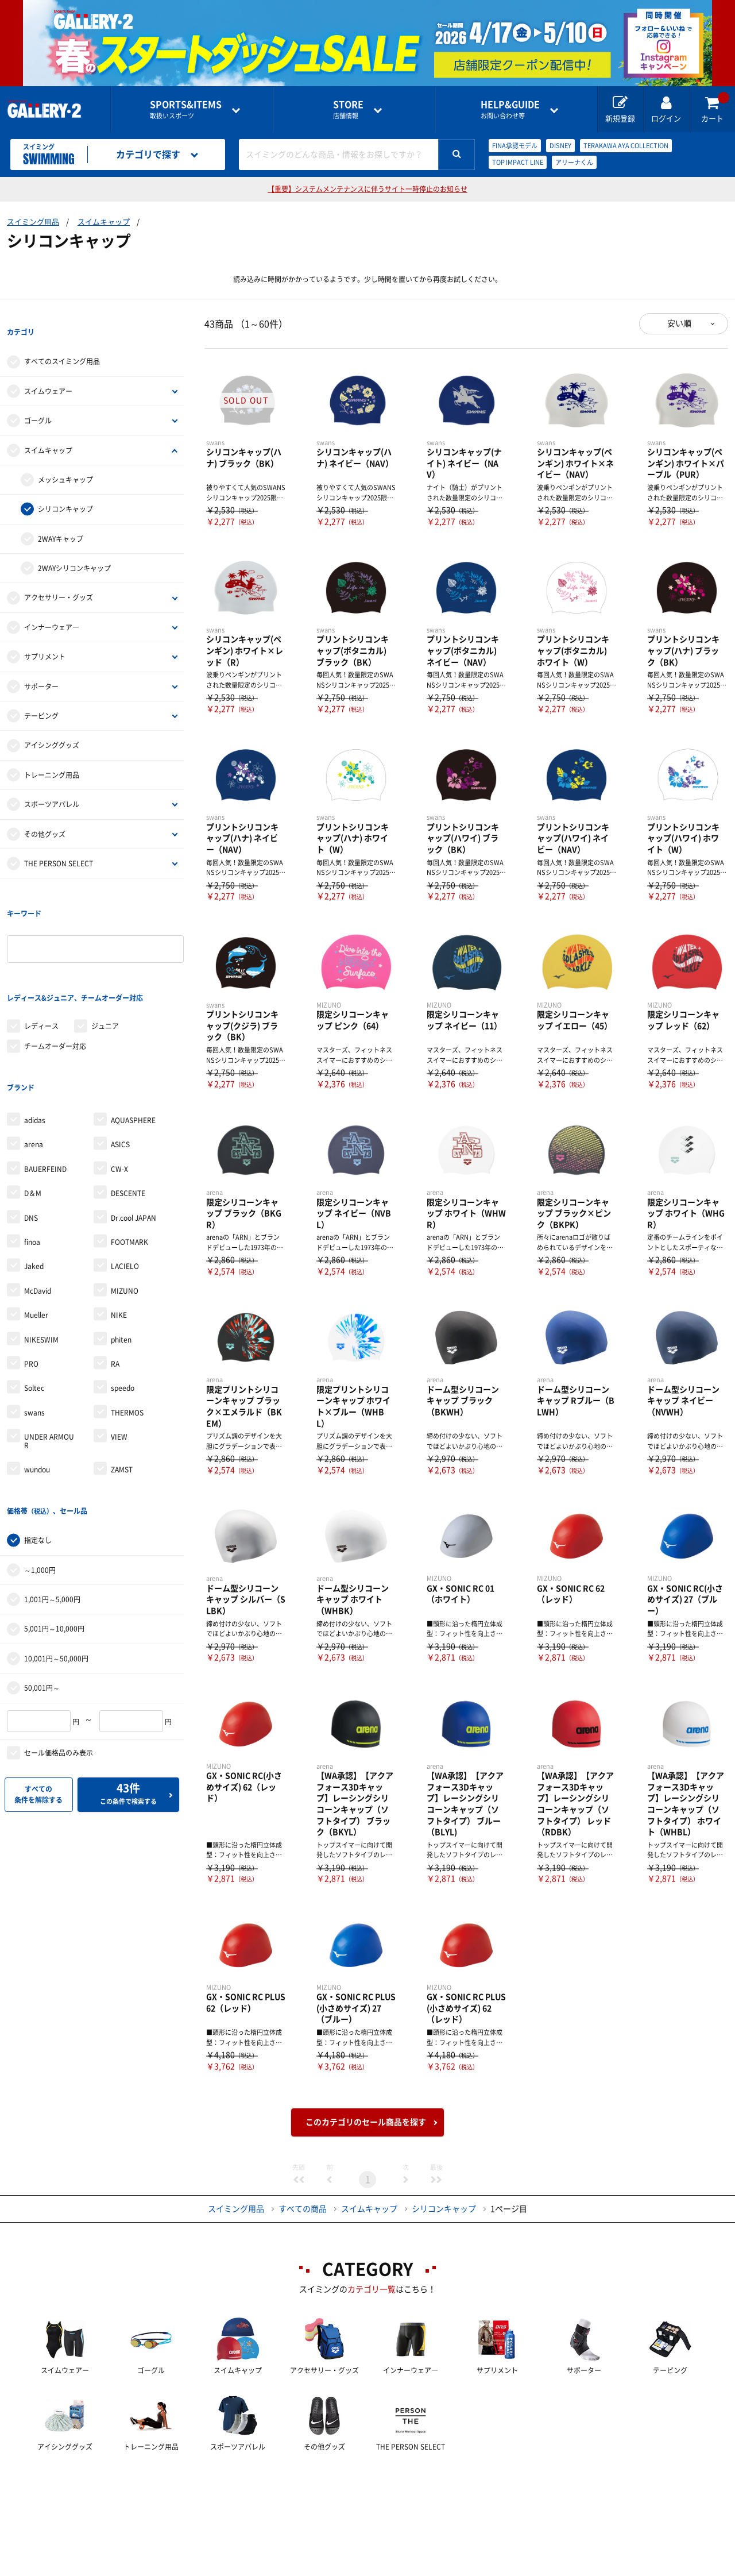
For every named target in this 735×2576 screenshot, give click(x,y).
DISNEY (560, 145)
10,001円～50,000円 (56, 1567)
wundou (37, 1396)
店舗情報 (348, 109)
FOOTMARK (129, 1169)
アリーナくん (574, 162)
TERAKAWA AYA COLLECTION (625, 145)
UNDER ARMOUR (49, 1367)
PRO (31, 1290)
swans (34, 1339)
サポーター (41, 668)
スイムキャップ (104, 222)
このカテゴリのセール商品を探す (365, 2122)
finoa (32, 1169)
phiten (121, 1266)
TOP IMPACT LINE (517, 162)
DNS (31, 1144)
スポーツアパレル (51, 785)
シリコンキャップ (65, 491)
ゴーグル (38, 402)
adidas (34, 1047)
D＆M (32, 1120)
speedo (122, 1315)
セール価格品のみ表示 (58, 1661)
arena (33, 1071)
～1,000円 (40, 1478)
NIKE (119, 1242)
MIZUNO (124, 1217)
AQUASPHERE (133, 1047)
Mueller (36, 1242)
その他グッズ (44, 815)
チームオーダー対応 (55, 991)
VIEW (119, 1363)
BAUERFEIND (45, 1096)
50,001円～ (42, 1596)
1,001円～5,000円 (52, 1508)
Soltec (34, 1315)
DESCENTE (128, 1120)
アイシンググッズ (51, 727)
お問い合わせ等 (510, 109)
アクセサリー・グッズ (58, 579)
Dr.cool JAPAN (133, 1144)
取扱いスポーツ (186, 109)
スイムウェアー (48, 372)
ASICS (120, 1071)
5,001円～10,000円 (54, 1537)
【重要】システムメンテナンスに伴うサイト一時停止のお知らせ (367, 189)
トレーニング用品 (51, 756)
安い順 (679, 323)
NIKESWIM (41, 1266)
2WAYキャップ (60, 520)
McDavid (37, 1217)
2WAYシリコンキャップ (74, 549)
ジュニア (105, 971)
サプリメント (44, 638)
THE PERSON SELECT (58, 845)
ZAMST (122, 1396)
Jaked (34, 1193)
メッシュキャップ (65, 461)
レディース (41, 971)
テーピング (41, 697)
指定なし (38, 1448)
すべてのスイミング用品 (62, 343)
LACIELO (125, 1193)
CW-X (119, 1096)
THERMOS (127, 1339)
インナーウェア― (51, 609)
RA (115, 1290)
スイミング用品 (33, 222)
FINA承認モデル (514, 145)
